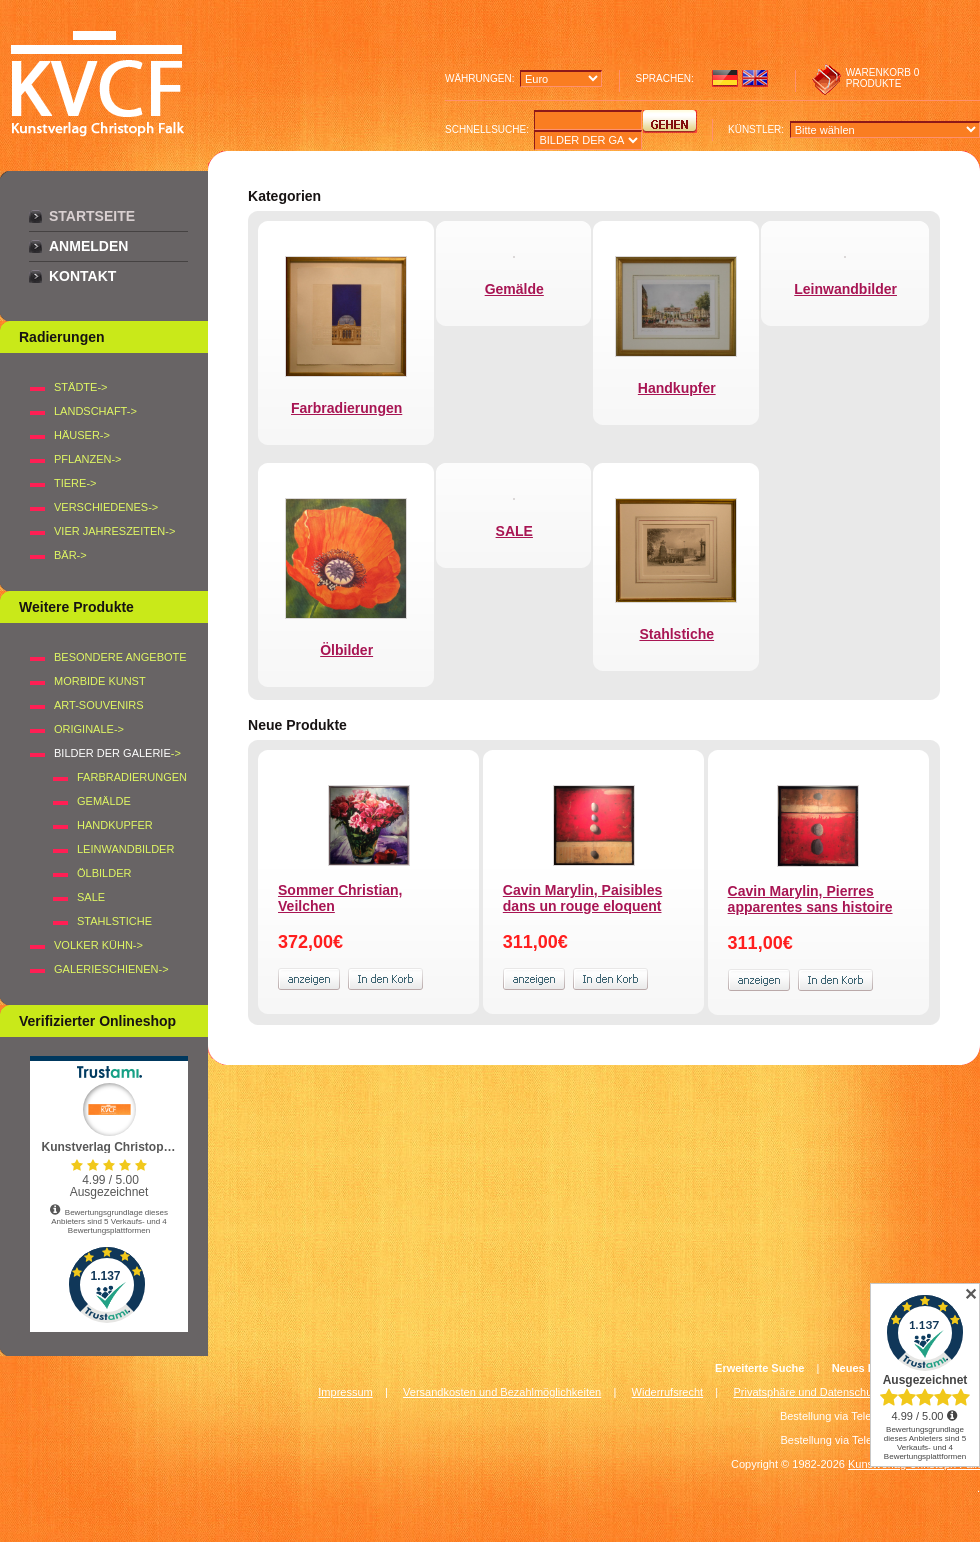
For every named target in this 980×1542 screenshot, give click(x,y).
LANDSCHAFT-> (95, 411)
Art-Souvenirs (99, 705)
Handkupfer (115, 825)
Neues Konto (866, 1368)
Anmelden (88, 246)
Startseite (92, 216)
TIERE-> (75, 483)
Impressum (345, 1392)
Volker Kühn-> (98, 945)
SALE (91, 897)
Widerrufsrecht (668, 1392)
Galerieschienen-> (111, 969)
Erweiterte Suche (759, 1368)
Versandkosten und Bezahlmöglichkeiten (502, 1392)
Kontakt (82, 276)
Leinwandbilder (125, 849)
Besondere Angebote (120, 657)
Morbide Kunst (100, 681)
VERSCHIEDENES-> (106, 507)
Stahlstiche (114, 921)
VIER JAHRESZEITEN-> (114, 531)
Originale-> (89, 729)
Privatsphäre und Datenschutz (807, 1392)
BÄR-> (70, 555)
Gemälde (104, 801)
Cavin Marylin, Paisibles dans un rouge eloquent (583, 898)
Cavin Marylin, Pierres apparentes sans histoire (810, 899)
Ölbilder (104, 873)
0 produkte (883, 78)
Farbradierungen (132, 777)
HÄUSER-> (82, 435)
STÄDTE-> (80, 387)
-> (117, 753)
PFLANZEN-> (88, 459)
